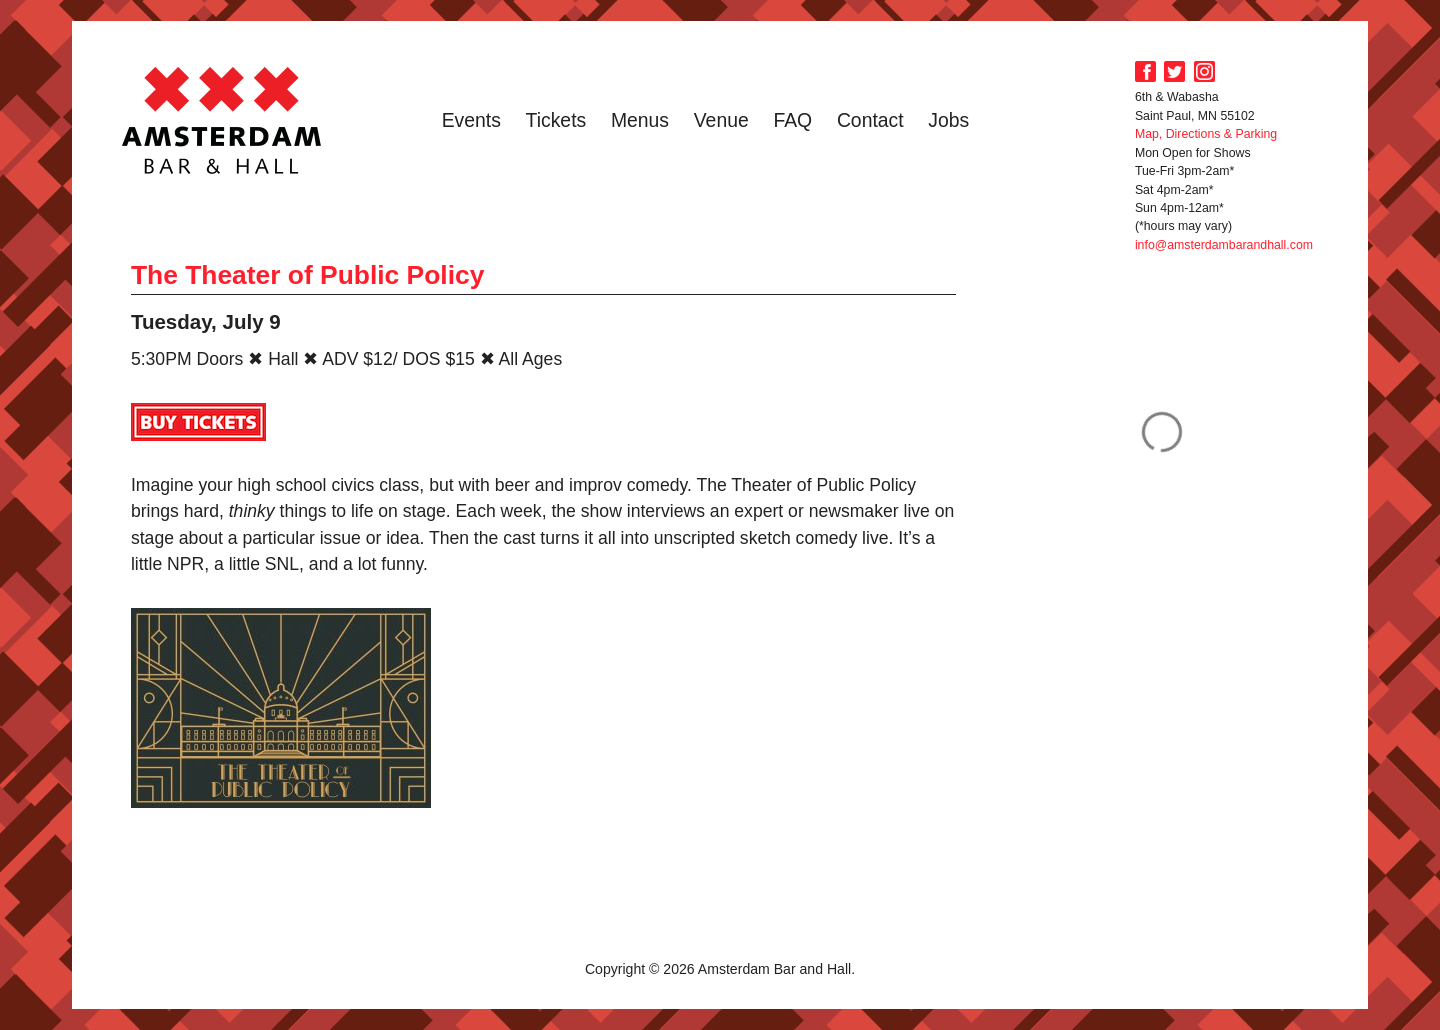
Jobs (948, 120)
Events (471, 120)
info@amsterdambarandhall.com (1224, 245)
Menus (640, 120)
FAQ (792, 120)
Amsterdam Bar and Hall (222, 120)
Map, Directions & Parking (1206, 134)
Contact (870, 120)
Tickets (556, 120)
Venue (721, 120)
